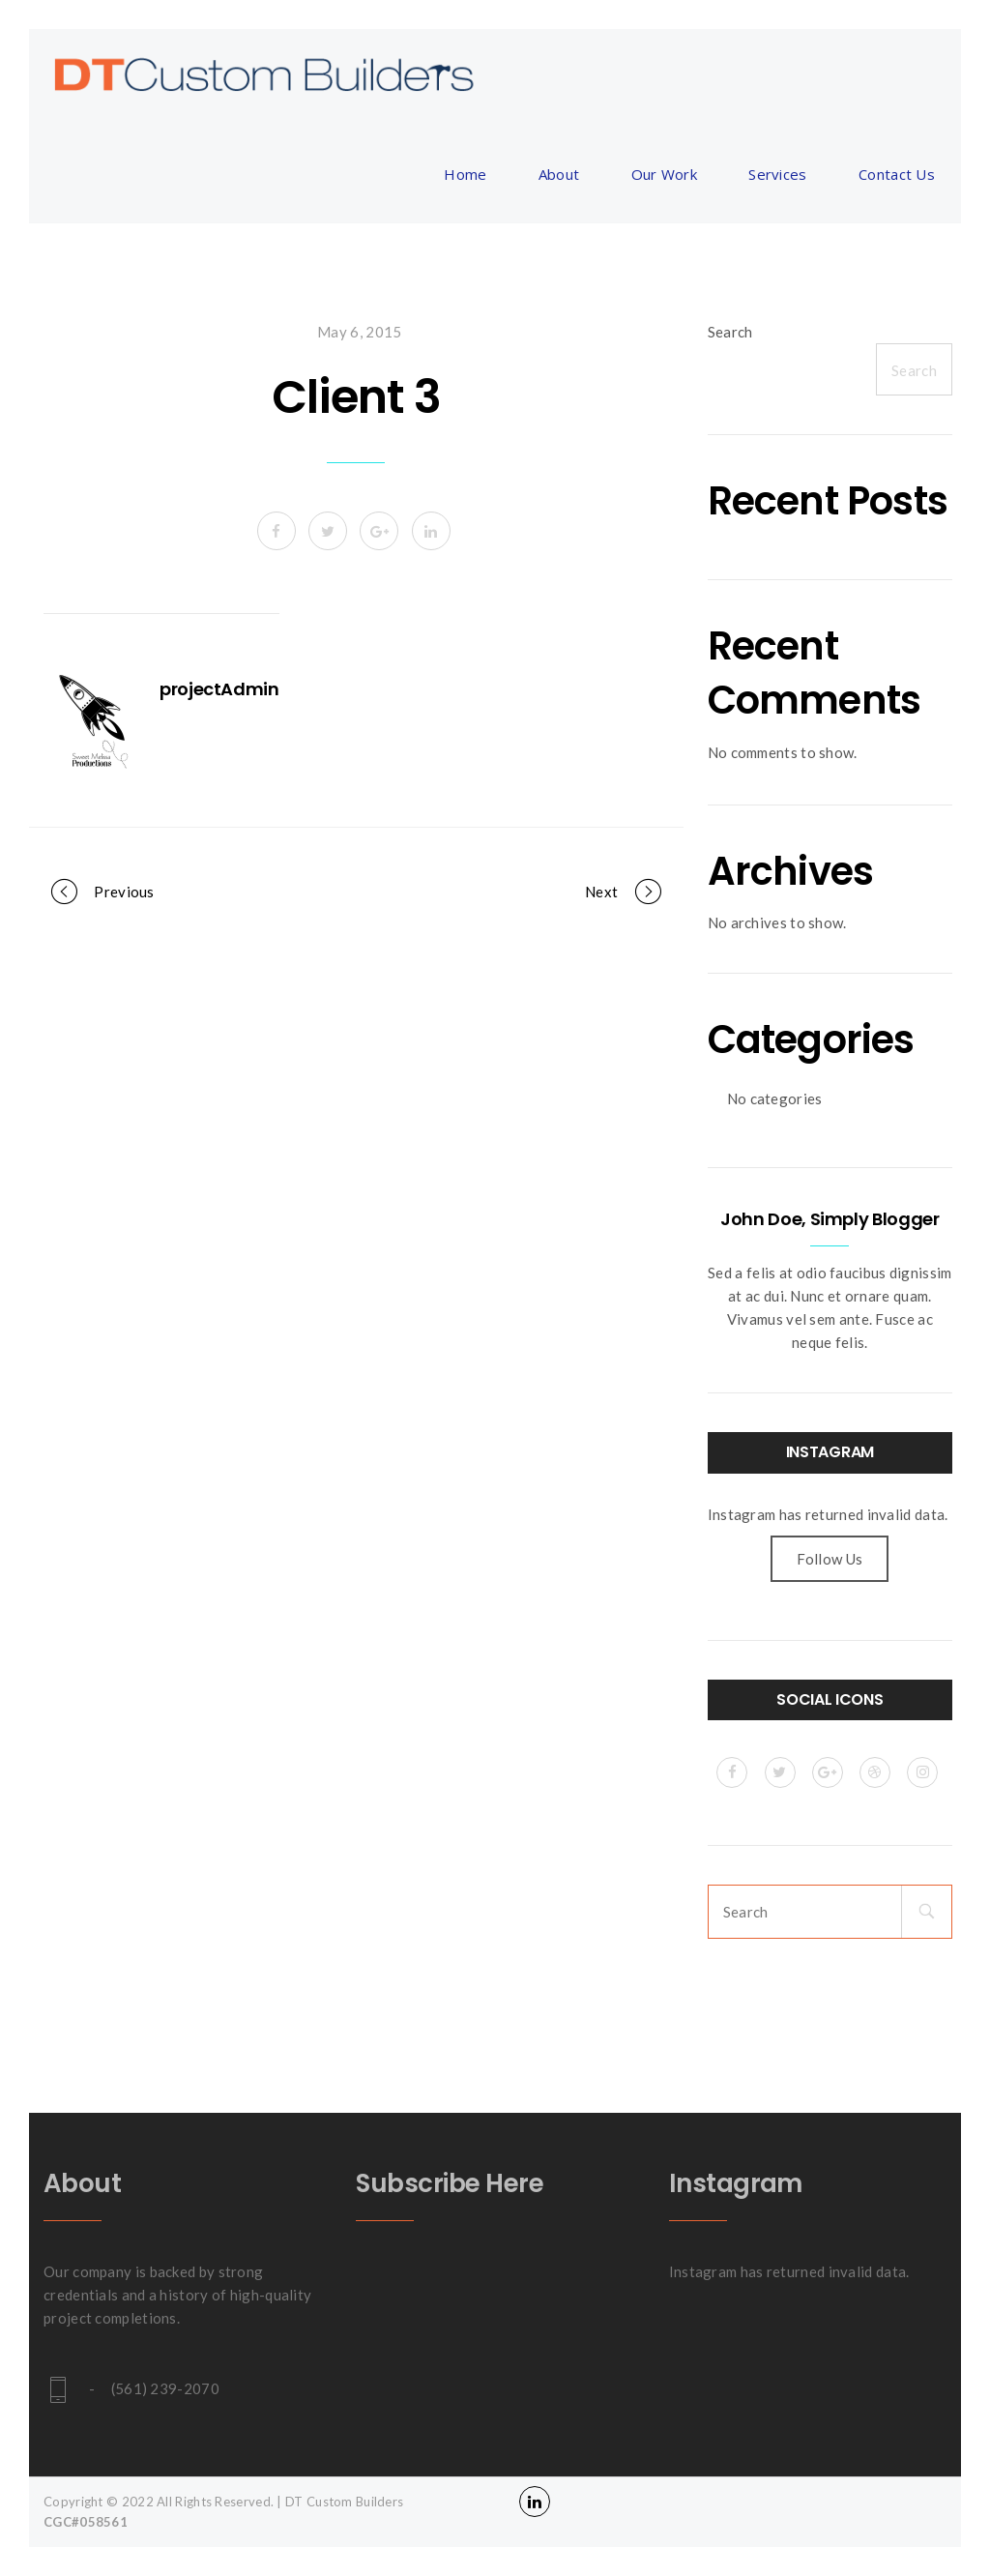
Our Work (664, 174)
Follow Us (829, 1558)
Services (777, 174)
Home (465, 174)
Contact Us (897, 174)
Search (730, 331)
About (559, 174)
